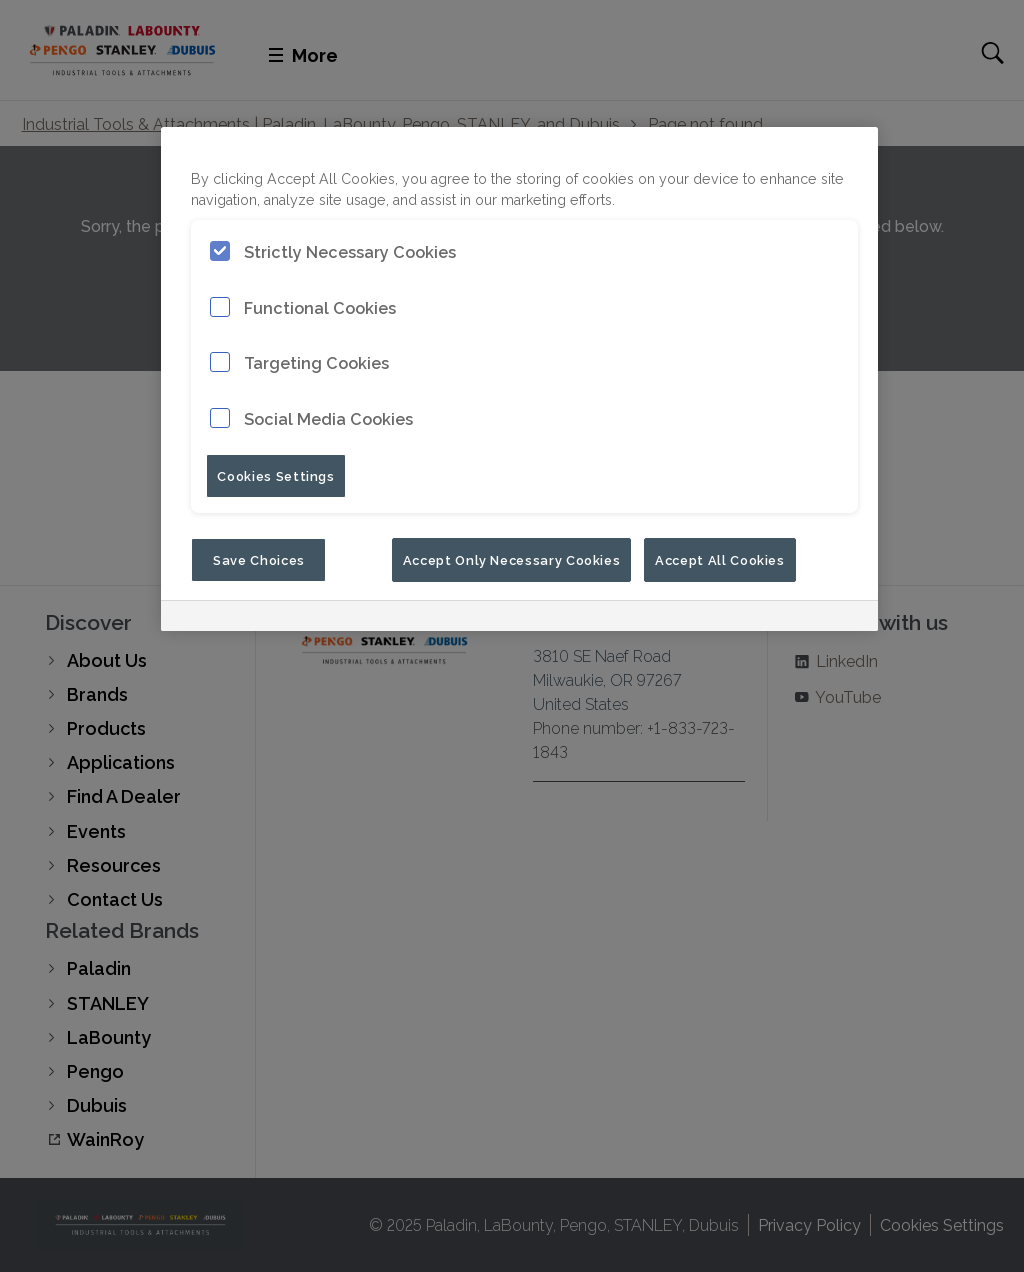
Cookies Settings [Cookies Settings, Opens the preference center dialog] (275, 475)
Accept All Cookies (720, 559)
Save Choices (259, 559)
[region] (519, 379)
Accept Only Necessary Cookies (512, 559)
